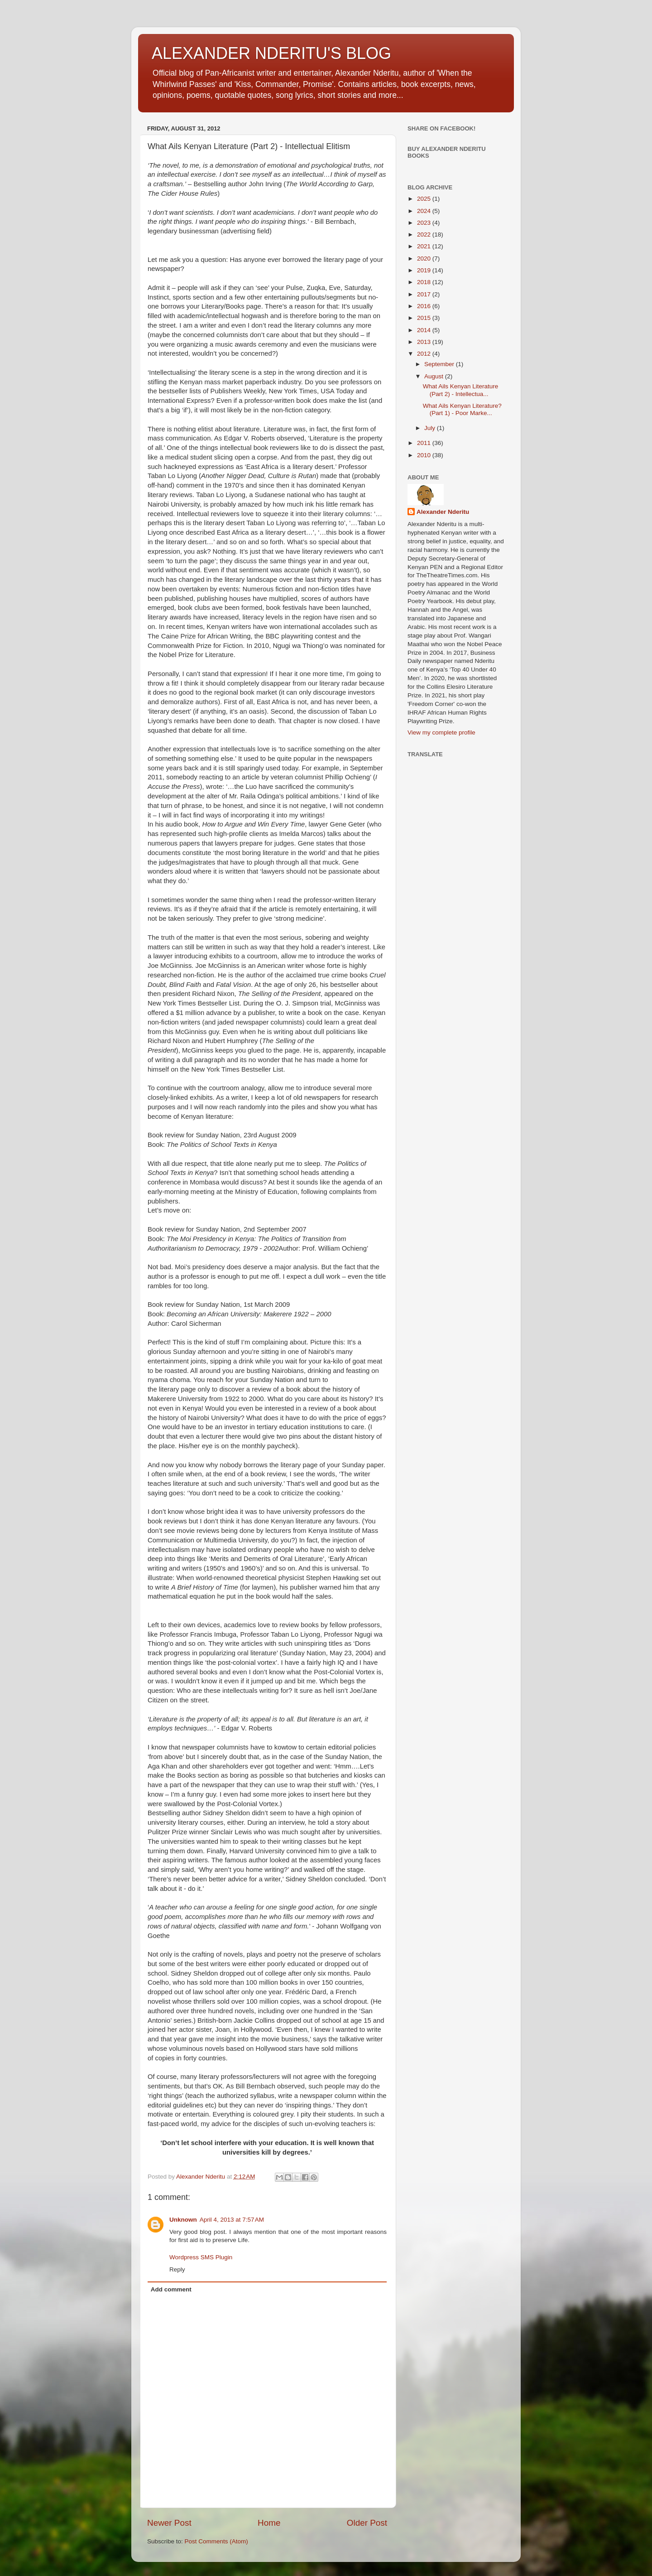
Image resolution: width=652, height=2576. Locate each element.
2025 (424, 198)
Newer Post (169, 2523)
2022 (424, 234)
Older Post (367, 2523)
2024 (424, 211)
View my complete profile (441, 732)
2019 (424, 270)
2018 (424, 282)
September (440, 364)
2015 (424, 317)
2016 (424, 306)
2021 (424, 246)
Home (269, 2523)
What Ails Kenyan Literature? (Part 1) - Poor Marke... (462, 409)
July (430, 428)
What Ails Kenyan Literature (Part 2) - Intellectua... (461, 390)
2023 (424, 222)
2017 (424, 294)
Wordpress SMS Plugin (200, 2257)
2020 (424, 258)
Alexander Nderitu (443, 511)
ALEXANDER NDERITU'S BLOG (271, 53)
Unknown (183, 2219)
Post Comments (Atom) (216, 2541)
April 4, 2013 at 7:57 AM (232, 2219)
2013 (424, 341)
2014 (424, 330)
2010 (424, 455)
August (434, 376)
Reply (177, 2269)
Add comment (171, 2289)
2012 (424, 353)
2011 (424, 443)
